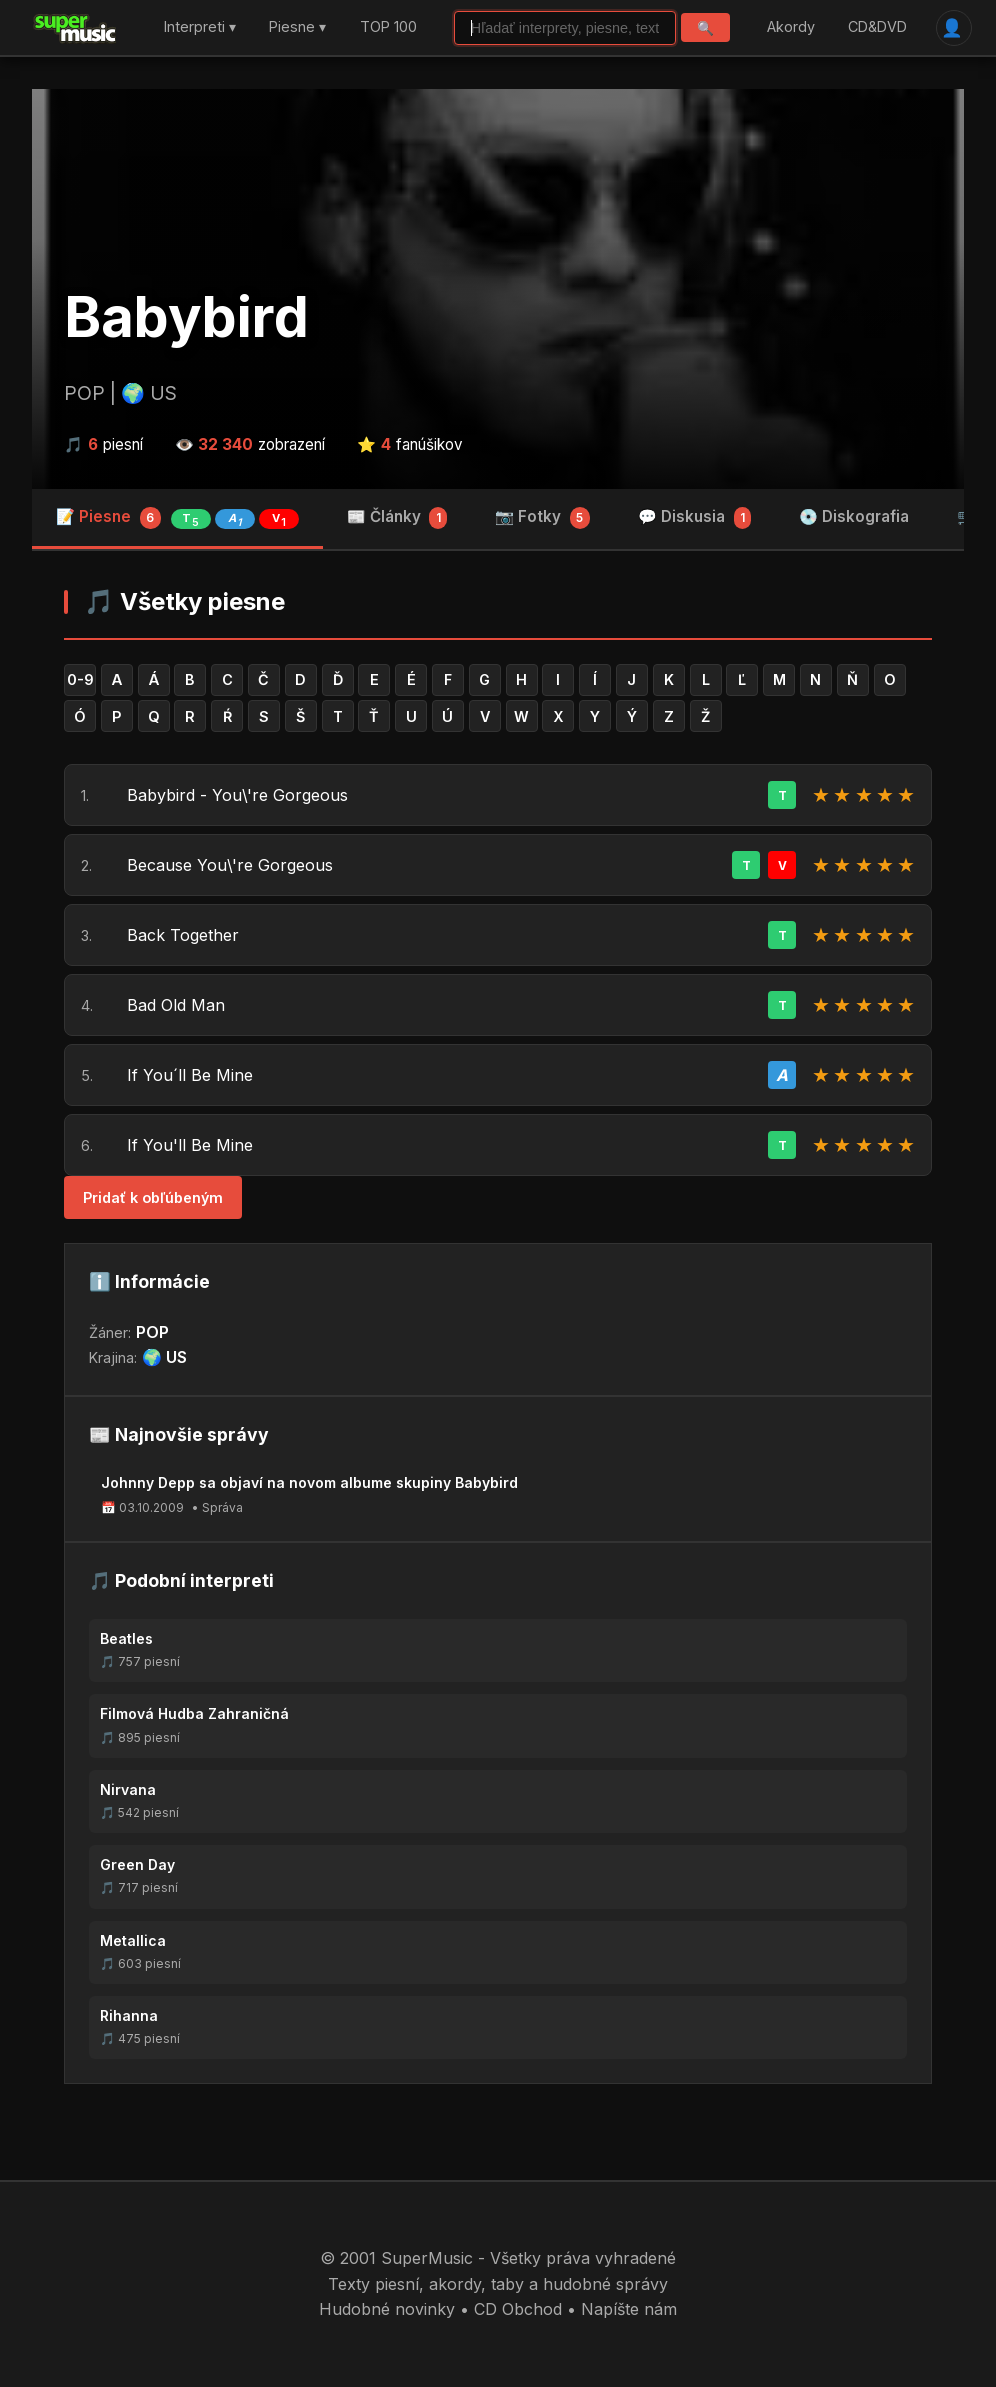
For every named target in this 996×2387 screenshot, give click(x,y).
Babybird (186, 317)
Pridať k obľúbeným (153, 1197)
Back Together (183, 935)
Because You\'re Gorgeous (230, 865)
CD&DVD (877, 27)
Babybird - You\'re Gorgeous (237, 795)
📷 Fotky (542, 518)
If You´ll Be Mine (190, 1075)
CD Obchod (518, 2309)
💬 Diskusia (695, 518)
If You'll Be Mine (190, 1145)
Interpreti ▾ (200, 27)
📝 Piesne (177, 518)
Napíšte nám (629, 2309)
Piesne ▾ (297, 27)
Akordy (791, 27)
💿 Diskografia (854, 516)
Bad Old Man (176, 1005)
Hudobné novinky (387, 2309)
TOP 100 (388, 27)
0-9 (80, 679)
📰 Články (397, 518)
